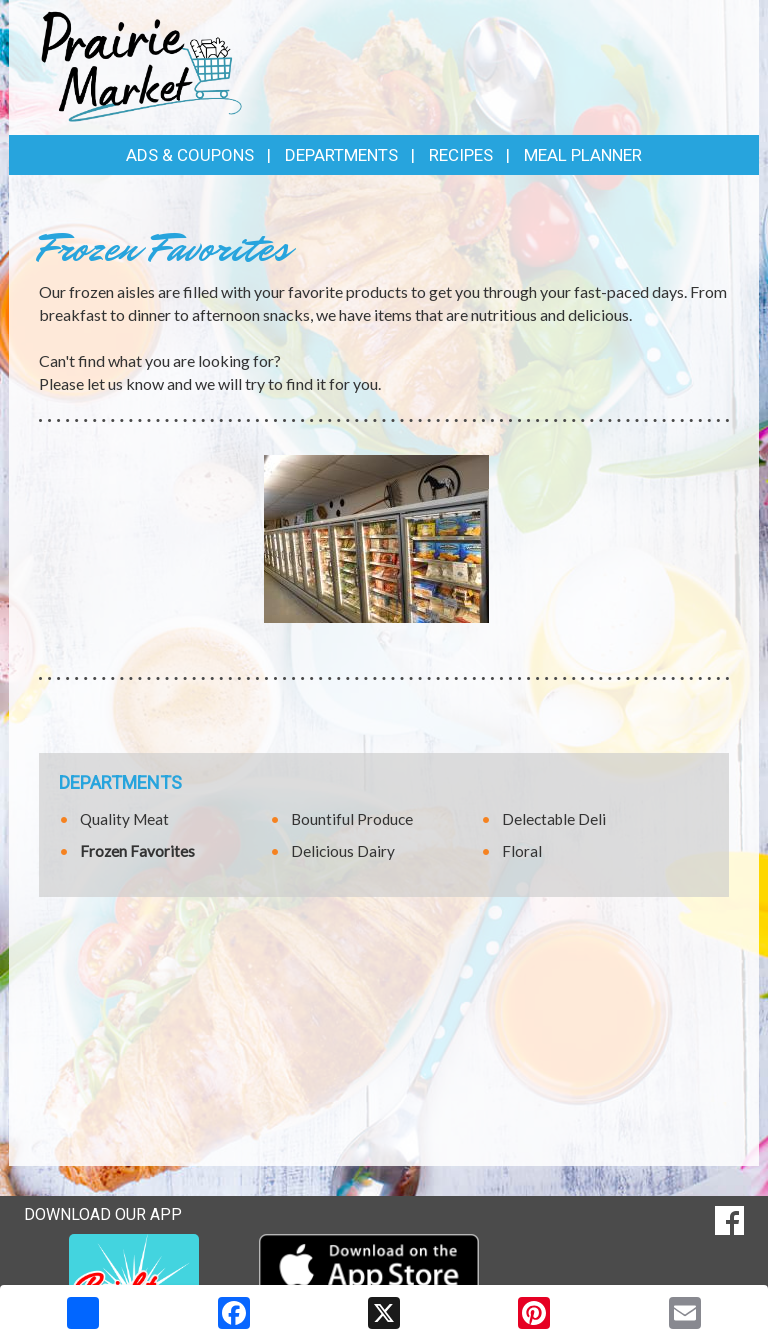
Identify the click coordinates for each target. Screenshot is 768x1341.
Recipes (461, 155)
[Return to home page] (142, 65)
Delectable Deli (554, 819)
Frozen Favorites (137, 851)
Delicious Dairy (343, 851)
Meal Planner (583, 155)
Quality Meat (124, 819)
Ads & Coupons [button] (190, 155)
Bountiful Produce (352, 819)
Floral (522, 851)
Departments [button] (341, 155)
